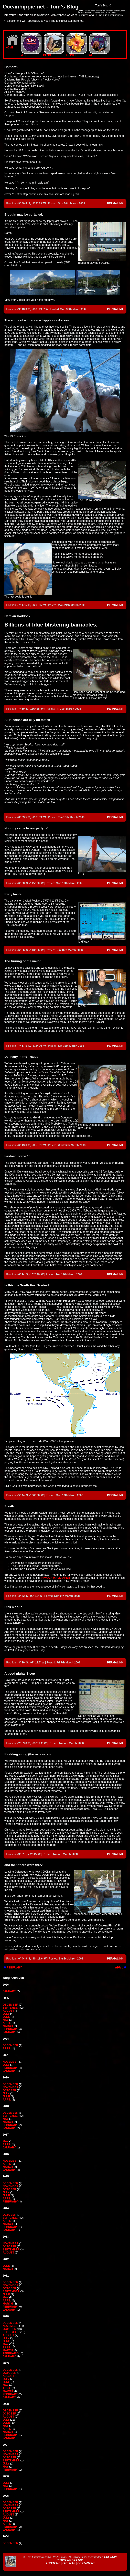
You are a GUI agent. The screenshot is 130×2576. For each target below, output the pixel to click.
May (5, 2019)
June (6, 2016)
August (8, 2010)
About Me (53, 2563)
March (8, 2026)
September (11, 2007)
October (9, 2090)
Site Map (68, 2563)
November (10, 2061)
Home (12, 46)
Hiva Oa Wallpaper (55, 1577)
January (9, 1991)
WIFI (99, 54)
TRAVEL (76, 54)
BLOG (53, 54)
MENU (30, 54)
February (13, 1967)
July (6, 2013)
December (10, 2004)
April (120, 1967)
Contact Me (86, 2563)
